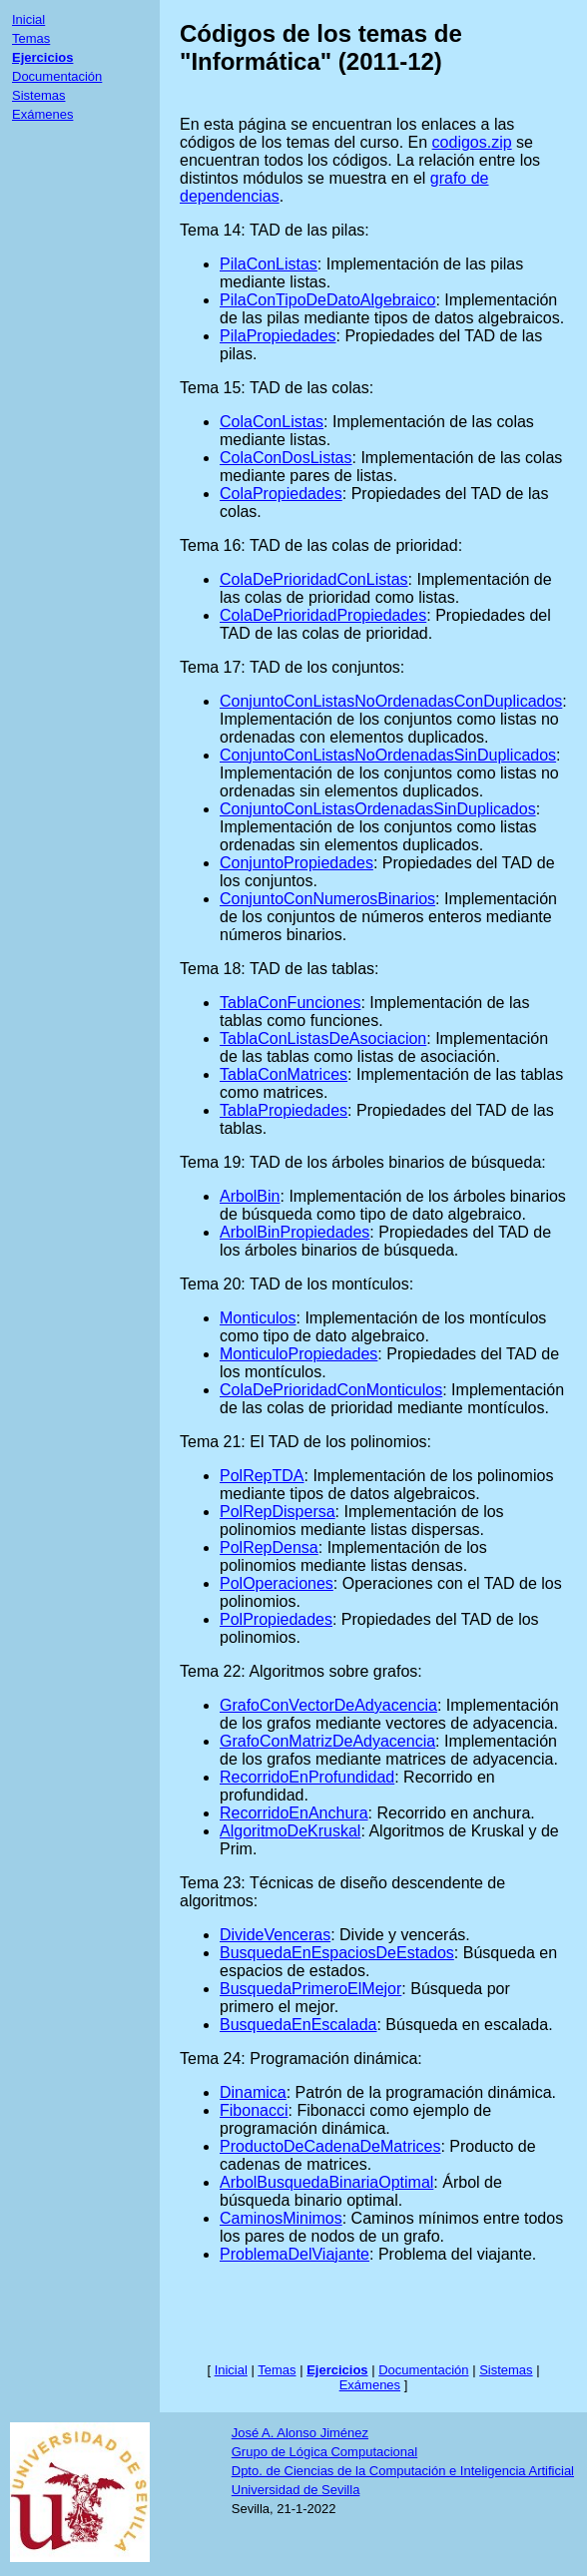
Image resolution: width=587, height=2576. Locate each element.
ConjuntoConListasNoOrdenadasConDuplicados (391, 701)
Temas (31, 38)
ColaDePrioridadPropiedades (323, 615)
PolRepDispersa (277, 1511)
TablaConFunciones (290, 1002)
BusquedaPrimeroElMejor (310, 1988)
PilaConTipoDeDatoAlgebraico (327, 299)
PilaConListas (268, 264)
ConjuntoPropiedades (296, 862)
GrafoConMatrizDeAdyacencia (327, 1741)
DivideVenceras (275, 1934)
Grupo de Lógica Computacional (324, 2451)
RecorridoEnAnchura (294, 1812)
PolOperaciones (276, 1583)
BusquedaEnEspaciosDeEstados (337, 1952)
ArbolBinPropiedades (294, 1232)
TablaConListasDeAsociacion (323, 1038)
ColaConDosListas (286, 457)
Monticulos (257, 1317)
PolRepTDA (261, 1475)
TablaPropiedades (283, 1110)
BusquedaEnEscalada (298, 2024)
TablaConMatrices (283, 1074)
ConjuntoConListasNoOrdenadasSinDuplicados (388, 755)
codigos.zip (472, 142)
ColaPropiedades (281, 493)
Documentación (57, 76)
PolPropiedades (276, 1619)
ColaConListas (271, 421)
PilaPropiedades (278, 335)
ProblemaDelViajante (294, 2254)
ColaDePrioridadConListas (314, 579)
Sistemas (38, 95)
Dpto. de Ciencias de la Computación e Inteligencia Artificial (403, 2470)
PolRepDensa (269, 1547)
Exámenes (42, 114)
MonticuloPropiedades (298, 1353)
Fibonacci (254, 2110)
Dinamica (253, 2092)
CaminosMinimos (281, 2218)
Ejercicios (42, 57)
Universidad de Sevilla (296, 2489)
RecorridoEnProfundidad (307, 1777)
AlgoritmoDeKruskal (290, 1830)
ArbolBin (250, 1196)
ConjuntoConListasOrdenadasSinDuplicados (378, 808)
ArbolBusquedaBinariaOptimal (326, 2182)
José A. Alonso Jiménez (300, 2432)
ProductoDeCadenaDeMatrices (330, 2146)
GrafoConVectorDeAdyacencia (328, 1705)
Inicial (28, 19)
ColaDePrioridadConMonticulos (331, 1389)
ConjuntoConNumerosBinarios (327, 898)
